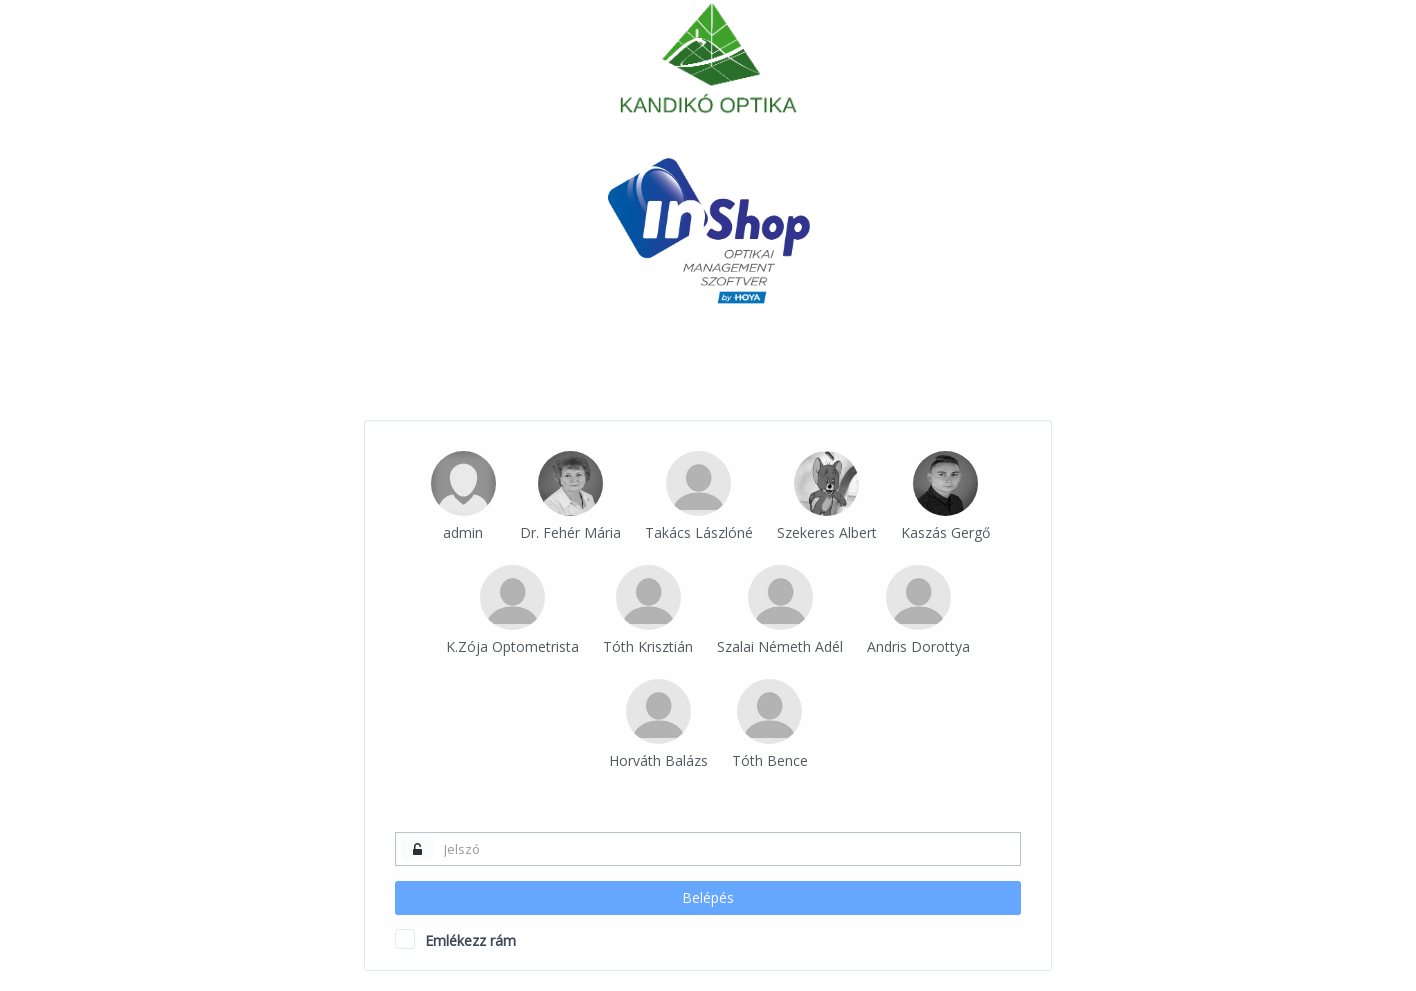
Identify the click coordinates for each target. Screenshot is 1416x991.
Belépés (708, 897)
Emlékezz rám (455, 940)
